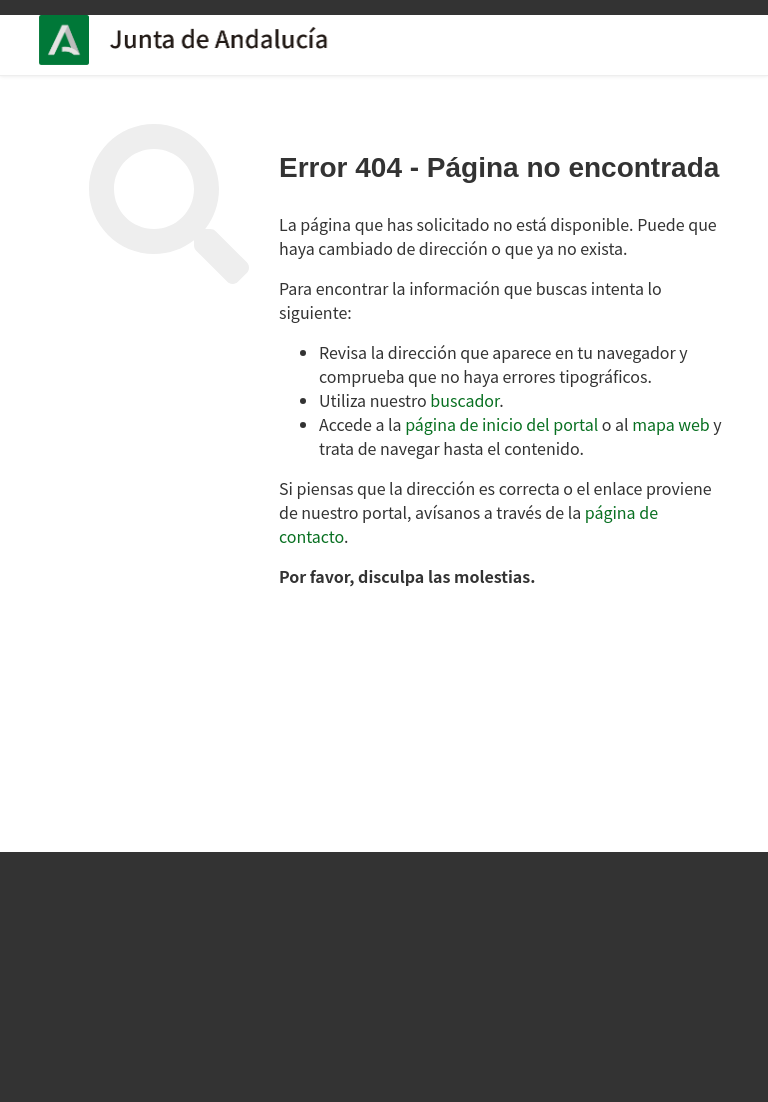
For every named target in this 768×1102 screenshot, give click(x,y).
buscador (464, 400)
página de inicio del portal (501, 424)
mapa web (671, 424)
